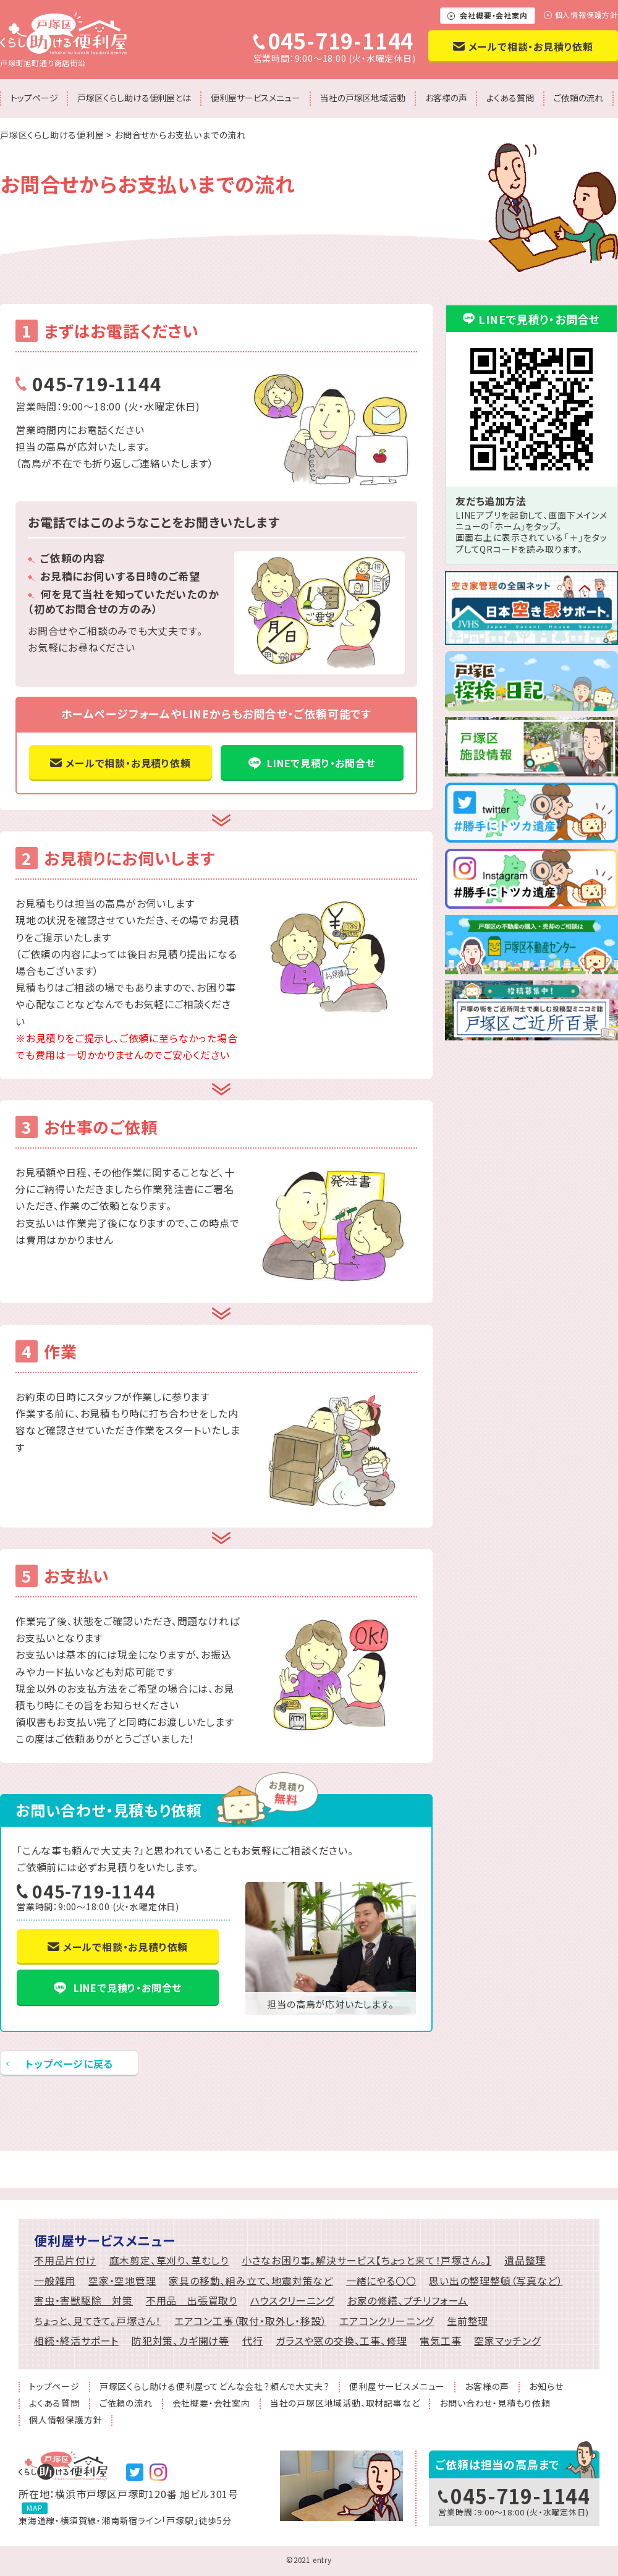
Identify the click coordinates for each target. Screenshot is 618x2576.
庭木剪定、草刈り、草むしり (169, 2260)
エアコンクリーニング (386, 2321)
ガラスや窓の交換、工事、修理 (341, 2341)
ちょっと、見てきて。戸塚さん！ (97, 2321)
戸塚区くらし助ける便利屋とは (134, 97)
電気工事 (440, 2341)
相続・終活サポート (76, 2341)
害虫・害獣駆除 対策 (83, 2300)
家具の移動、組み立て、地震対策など (251, 2281)
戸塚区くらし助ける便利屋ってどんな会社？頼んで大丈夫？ (214, 2387)
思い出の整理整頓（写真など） (495, 2281)
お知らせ (546, 2387)
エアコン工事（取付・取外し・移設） (250, 2321)
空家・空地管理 (122, 2281)
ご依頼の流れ (578, 97)
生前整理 (467, 2321)
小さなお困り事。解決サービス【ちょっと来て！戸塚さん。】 (366, 2260)
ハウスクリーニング (292, 2300)
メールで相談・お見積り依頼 (530, 46)
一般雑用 (54, 2281)
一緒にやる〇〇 (381, 2281)
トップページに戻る (69, 2063)
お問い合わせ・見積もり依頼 (494, 2404)
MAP (35, 2507)
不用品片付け (65, 2260)
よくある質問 (509, 97)
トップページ (34, 97)
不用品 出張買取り (191, 2300)
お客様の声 (446, 97)
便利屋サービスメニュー (255, 97)
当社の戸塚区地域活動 (362, 97)
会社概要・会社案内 (493, 15)
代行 (252, 2341)
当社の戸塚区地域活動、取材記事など (345, 2404)
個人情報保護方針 (586, 15)
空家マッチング (507, 2341)
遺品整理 (525, 2260)
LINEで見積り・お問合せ (321, 762)
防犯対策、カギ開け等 (180, 2341)
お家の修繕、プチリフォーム (407, 2300)
